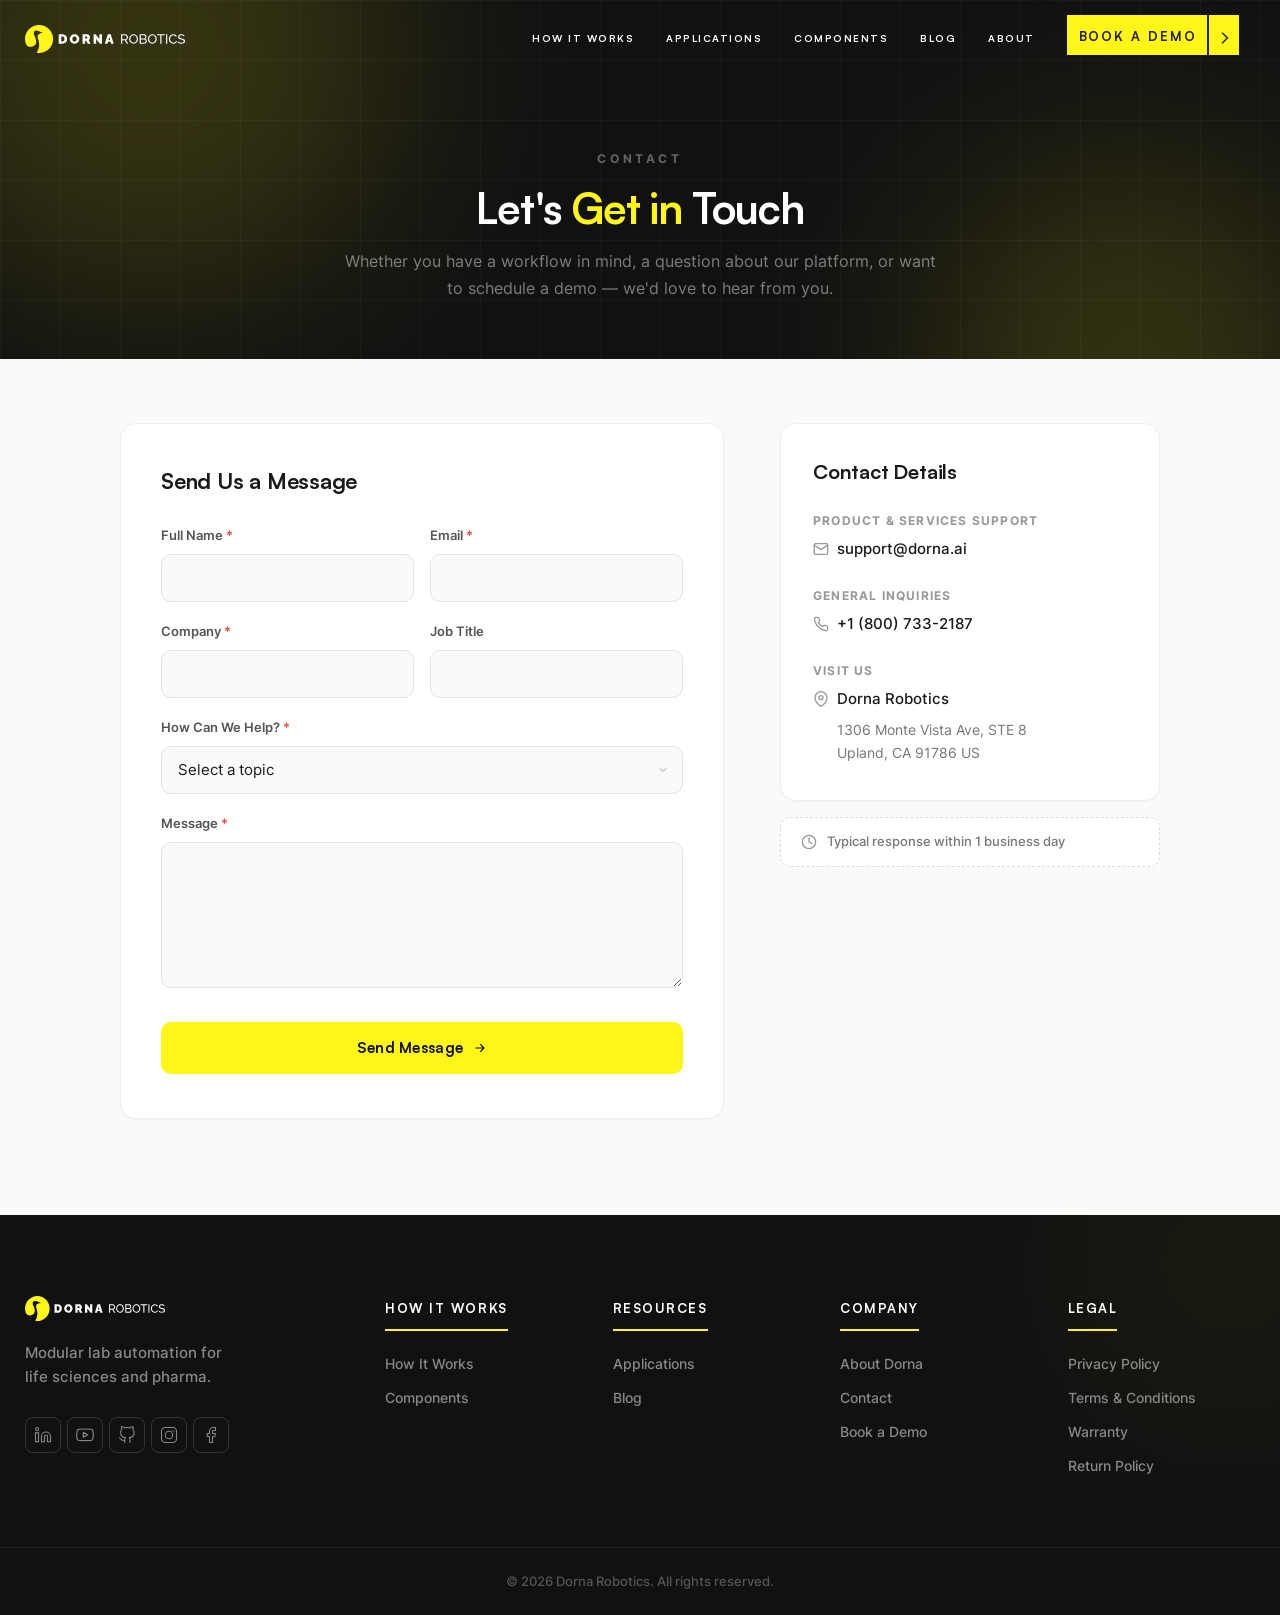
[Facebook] (211, 1435)
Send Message (422, 1047)
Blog (938, 38)
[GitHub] (127, 1435)
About (1011, 38)
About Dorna (881, 1363)
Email (451, 535)
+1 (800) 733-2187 (893, 623)
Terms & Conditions (1132, 1397)
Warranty (1098, 1431)
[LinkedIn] (43, 1435)
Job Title (457, 631)
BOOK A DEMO (1154, 36)
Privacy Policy (1114, 1363)
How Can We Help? (225, 727)
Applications (714, 38)
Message (194, 823)
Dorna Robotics (881, 698)
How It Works (583, 38)
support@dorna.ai (890, 548)
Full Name (197, 535)
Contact (866, 1397)
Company (196, 631)
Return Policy (1111, 1465)
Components (841, 38)
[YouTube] (85, 1435)
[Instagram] (169, 1435)
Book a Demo (883, 1431)
